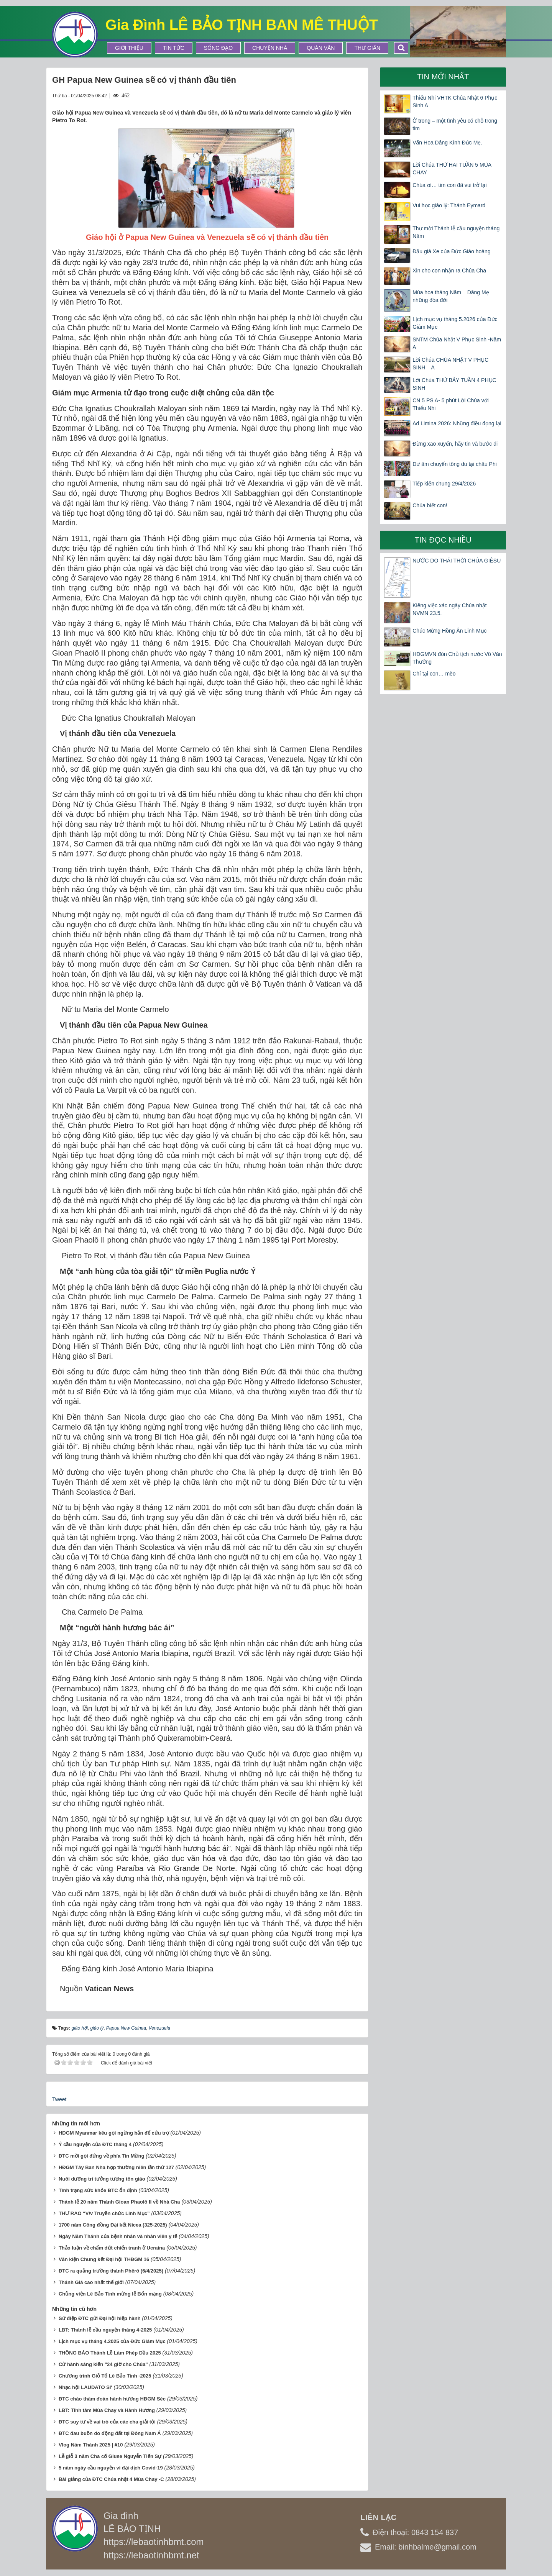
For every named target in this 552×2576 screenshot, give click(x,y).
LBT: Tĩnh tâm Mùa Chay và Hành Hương (107, 2410)
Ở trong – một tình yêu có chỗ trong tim (454, 124)
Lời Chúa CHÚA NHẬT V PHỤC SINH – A (450, 364)
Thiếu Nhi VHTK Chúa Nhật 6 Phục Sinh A (454, 101)
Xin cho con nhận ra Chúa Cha (449, 270)
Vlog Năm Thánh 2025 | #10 (91, 2445)
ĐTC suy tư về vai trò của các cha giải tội (107, 2422)
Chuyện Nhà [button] (269, 48)
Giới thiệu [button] (129, 48)
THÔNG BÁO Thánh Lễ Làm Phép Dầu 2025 (110, 2353)
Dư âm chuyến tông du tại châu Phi (454, 464)
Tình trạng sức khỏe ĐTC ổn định (98, 2190)
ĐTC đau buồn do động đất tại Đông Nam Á (110, 2433)
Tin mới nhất (443, 76)
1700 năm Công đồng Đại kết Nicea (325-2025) (113, 2225)
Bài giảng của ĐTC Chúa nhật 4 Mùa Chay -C (111, 2479)
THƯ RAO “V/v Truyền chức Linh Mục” (104, 2213)
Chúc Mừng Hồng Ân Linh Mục (449, 631)
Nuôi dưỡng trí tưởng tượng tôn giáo (102, 2179)
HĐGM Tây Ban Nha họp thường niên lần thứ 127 (116, 2167)
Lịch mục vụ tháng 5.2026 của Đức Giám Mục (454, 323)
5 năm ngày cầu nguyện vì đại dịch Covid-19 (111, 2468)
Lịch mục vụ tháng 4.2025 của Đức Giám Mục (112, 2341)
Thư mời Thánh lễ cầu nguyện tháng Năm (455, 232)
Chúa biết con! (429, 505)
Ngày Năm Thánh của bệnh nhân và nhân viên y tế (118, 2236)
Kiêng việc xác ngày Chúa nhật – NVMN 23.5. (451, 609)
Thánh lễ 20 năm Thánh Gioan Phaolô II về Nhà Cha (119, 2202)
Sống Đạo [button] (218, 48)
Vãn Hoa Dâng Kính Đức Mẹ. (447, 142)
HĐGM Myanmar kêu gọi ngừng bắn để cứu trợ (114, 2133)
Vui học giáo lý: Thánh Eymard (448, 205)
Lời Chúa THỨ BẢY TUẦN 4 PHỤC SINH (454, 384)
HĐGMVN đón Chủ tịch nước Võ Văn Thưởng (457, 658)
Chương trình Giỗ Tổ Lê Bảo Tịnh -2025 (105, 2376)
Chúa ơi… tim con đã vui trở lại (449, 185)
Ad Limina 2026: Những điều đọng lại (456, 423)
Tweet (59, 2099)
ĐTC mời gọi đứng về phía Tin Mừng (101, 2156)
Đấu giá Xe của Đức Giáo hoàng (451, 251)
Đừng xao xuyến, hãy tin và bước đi (455, 444)
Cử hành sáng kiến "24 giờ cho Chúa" (103, 2364)
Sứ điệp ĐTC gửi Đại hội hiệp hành (100, 2318)
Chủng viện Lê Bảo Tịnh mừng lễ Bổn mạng (110, 2294)
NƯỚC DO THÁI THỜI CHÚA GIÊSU (456, 561)
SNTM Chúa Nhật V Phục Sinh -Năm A (456, 343)
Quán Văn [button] (321, 48)
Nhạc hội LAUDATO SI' (85, 2387)
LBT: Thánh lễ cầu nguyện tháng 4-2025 (105, 2330)
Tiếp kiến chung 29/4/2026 (444, 483)
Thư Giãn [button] (367, 48)
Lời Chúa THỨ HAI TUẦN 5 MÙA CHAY (451, 168)
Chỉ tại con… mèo (433, 674)
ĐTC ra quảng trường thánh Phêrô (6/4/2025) (111, 2271)
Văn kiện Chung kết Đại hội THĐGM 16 (104, 2259)
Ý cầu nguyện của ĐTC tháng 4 (95, 2144)
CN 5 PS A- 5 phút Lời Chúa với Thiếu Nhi (450, 404)
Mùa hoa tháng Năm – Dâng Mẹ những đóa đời (450, 296)
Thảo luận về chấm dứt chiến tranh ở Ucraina (112, 2248)
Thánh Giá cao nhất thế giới (91, 2282)
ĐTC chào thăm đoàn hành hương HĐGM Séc (112, 2399)
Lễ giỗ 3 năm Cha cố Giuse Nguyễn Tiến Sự (110, 2456)
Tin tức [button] (173, 48)
